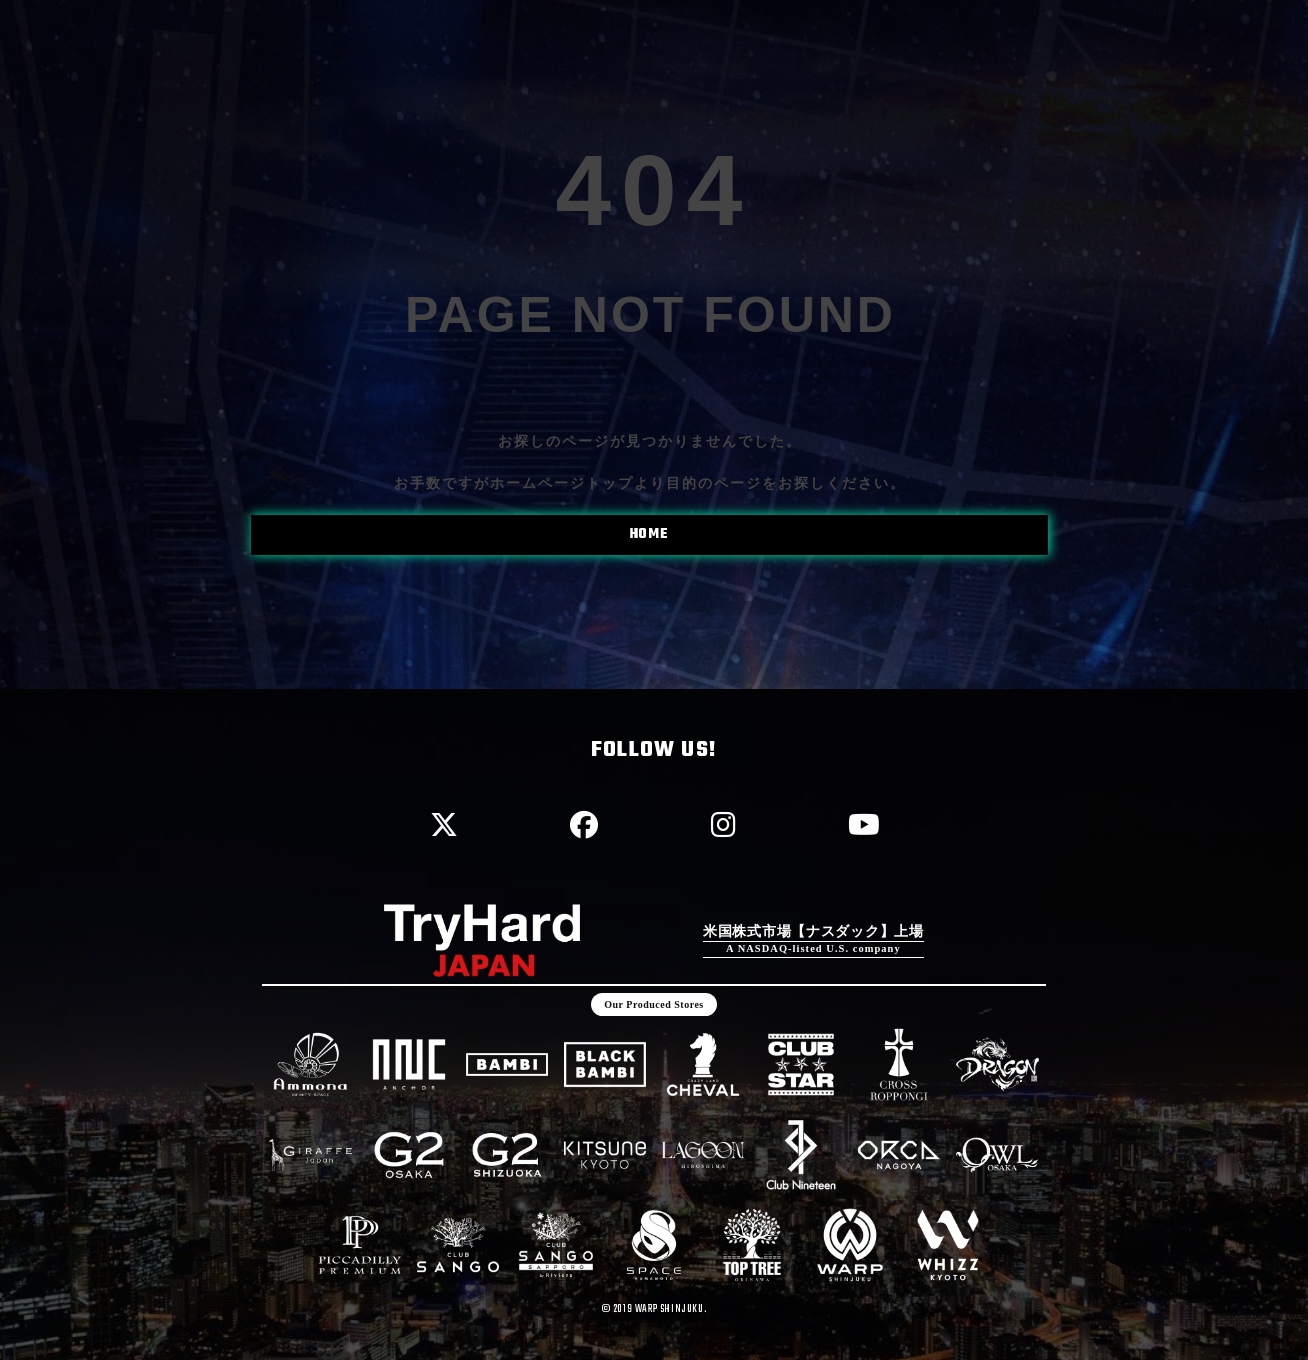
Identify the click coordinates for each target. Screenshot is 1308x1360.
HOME (648, 534)
